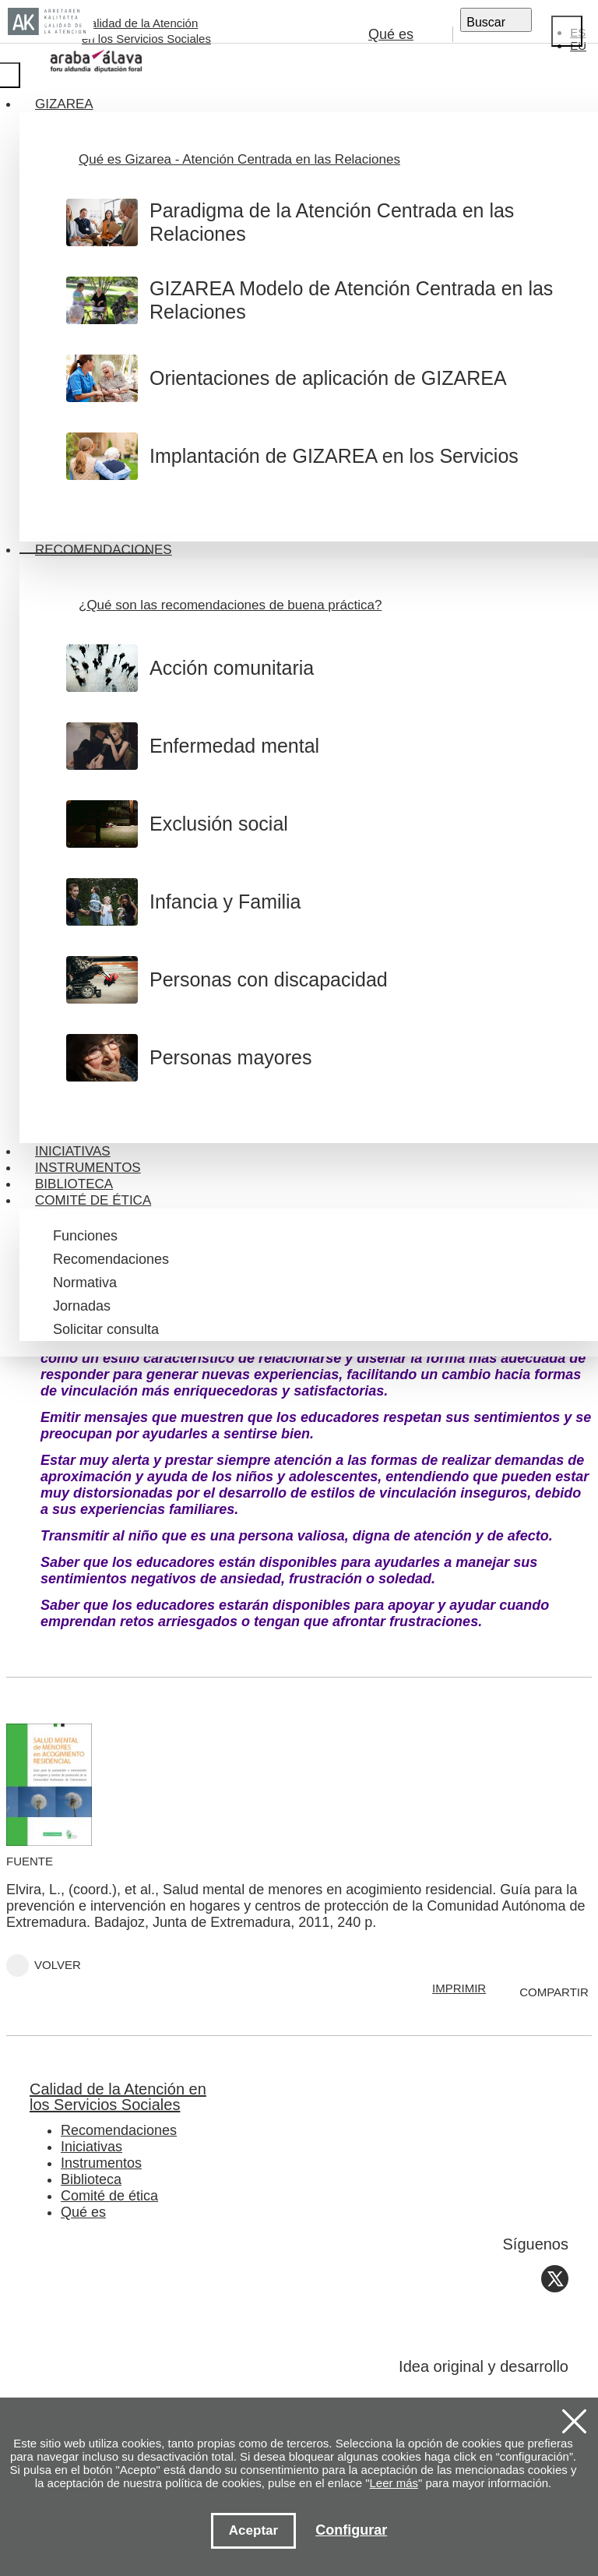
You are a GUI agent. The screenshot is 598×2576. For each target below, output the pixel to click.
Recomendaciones (111, 1259)
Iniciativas (73, 1151)
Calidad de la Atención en (276, 2096)
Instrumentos (88, 1167)
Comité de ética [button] (93, 1200)
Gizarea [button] (64, 104)
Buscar (485, 22)
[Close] (566, 31)
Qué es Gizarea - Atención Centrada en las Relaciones (239, 159)
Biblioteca (74, 1184)
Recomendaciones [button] (103, 549)
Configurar (351, 2530)
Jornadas (82, 1306)
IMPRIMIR (459, 1988)
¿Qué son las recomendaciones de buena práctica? (230, 605)
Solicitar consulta (106, 1329)
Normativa (85, 1282)
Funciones (85, 1236)
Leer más (394, 2483)
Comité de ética (109, 2196)
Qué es (390, 34)
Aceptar (253, 2530)
